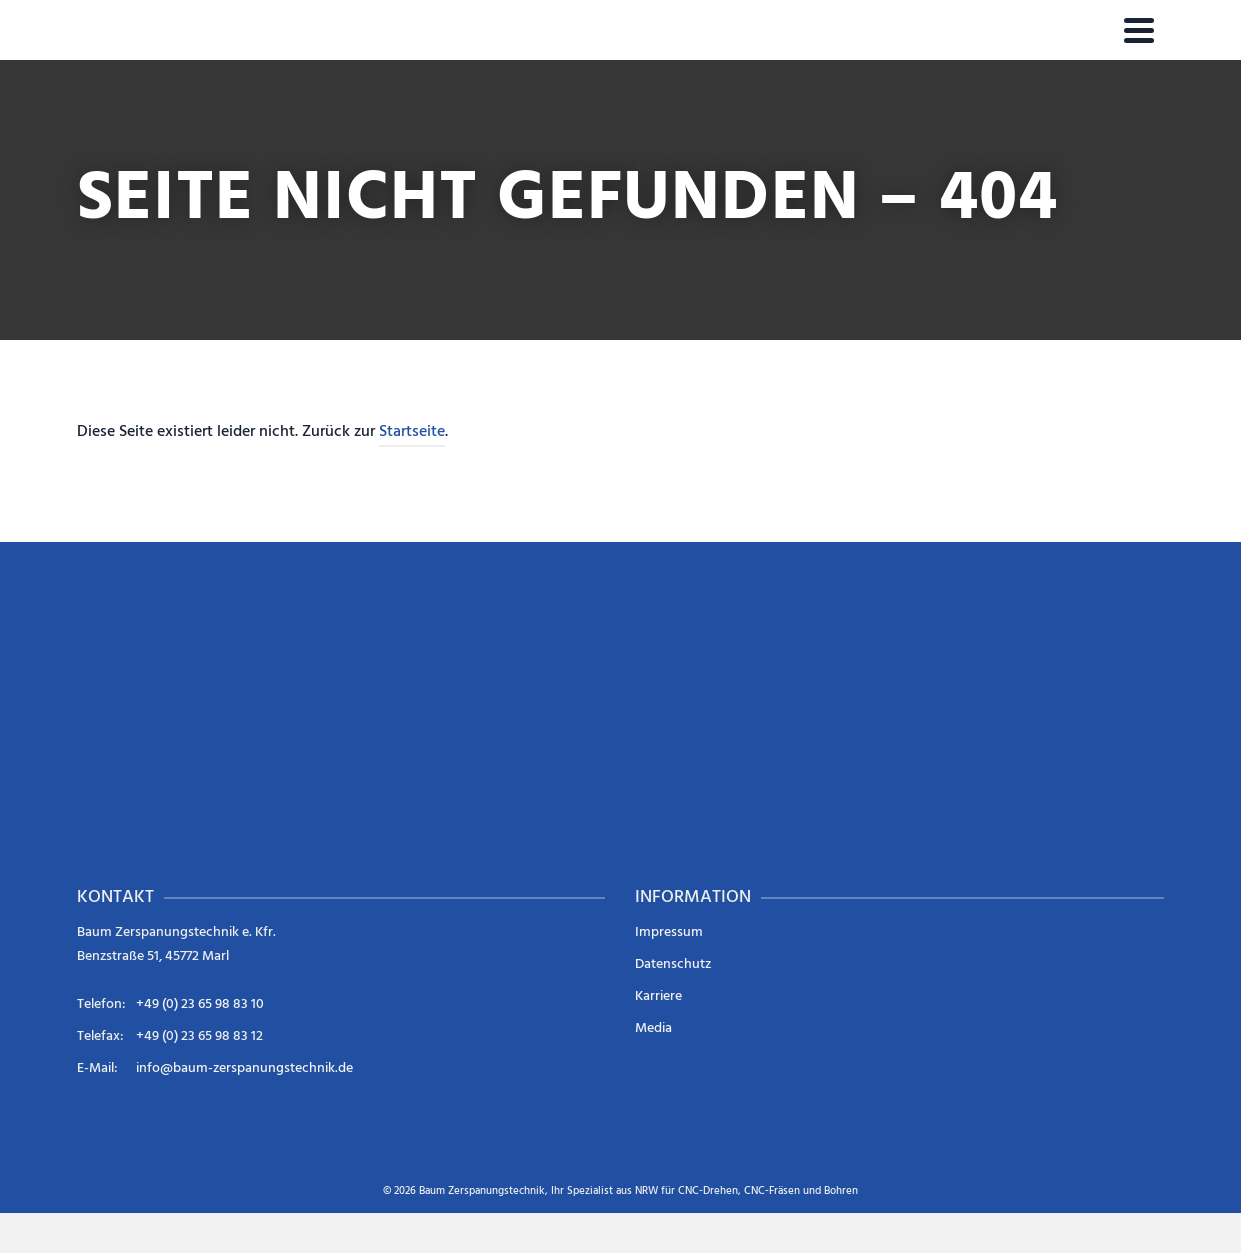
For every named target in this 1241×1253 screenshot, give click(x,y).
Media (653, 1028)
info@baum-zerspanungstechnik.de (244, 1068)
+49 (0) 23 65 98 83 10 (200, 1004)
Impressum (669, 932)
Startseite (412, 432)
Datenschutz (673, 964)
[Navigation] (1139, 30)
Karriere (658, 996)
